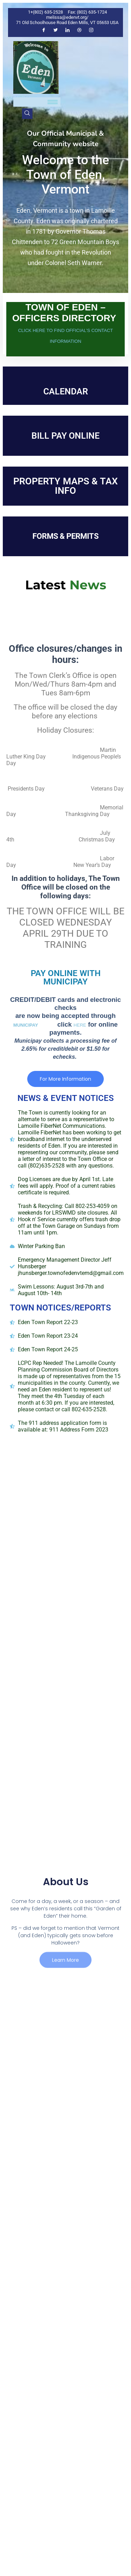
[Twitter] (55, 30)
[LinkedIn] (67, 30)
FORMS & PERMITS (65, 536)
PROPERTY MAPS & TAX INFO (65, 486)
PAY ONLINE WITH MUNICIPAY (66, 977)
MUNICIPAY (27, 1025)
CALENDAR (65, 391)
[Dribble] (79, 30)
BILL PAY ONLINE (65, 436)
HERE (80, 1025)
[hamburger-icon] (52, 102)
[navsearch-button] (27, 113)
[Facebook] (43, 30)
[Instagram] (91, 30)
